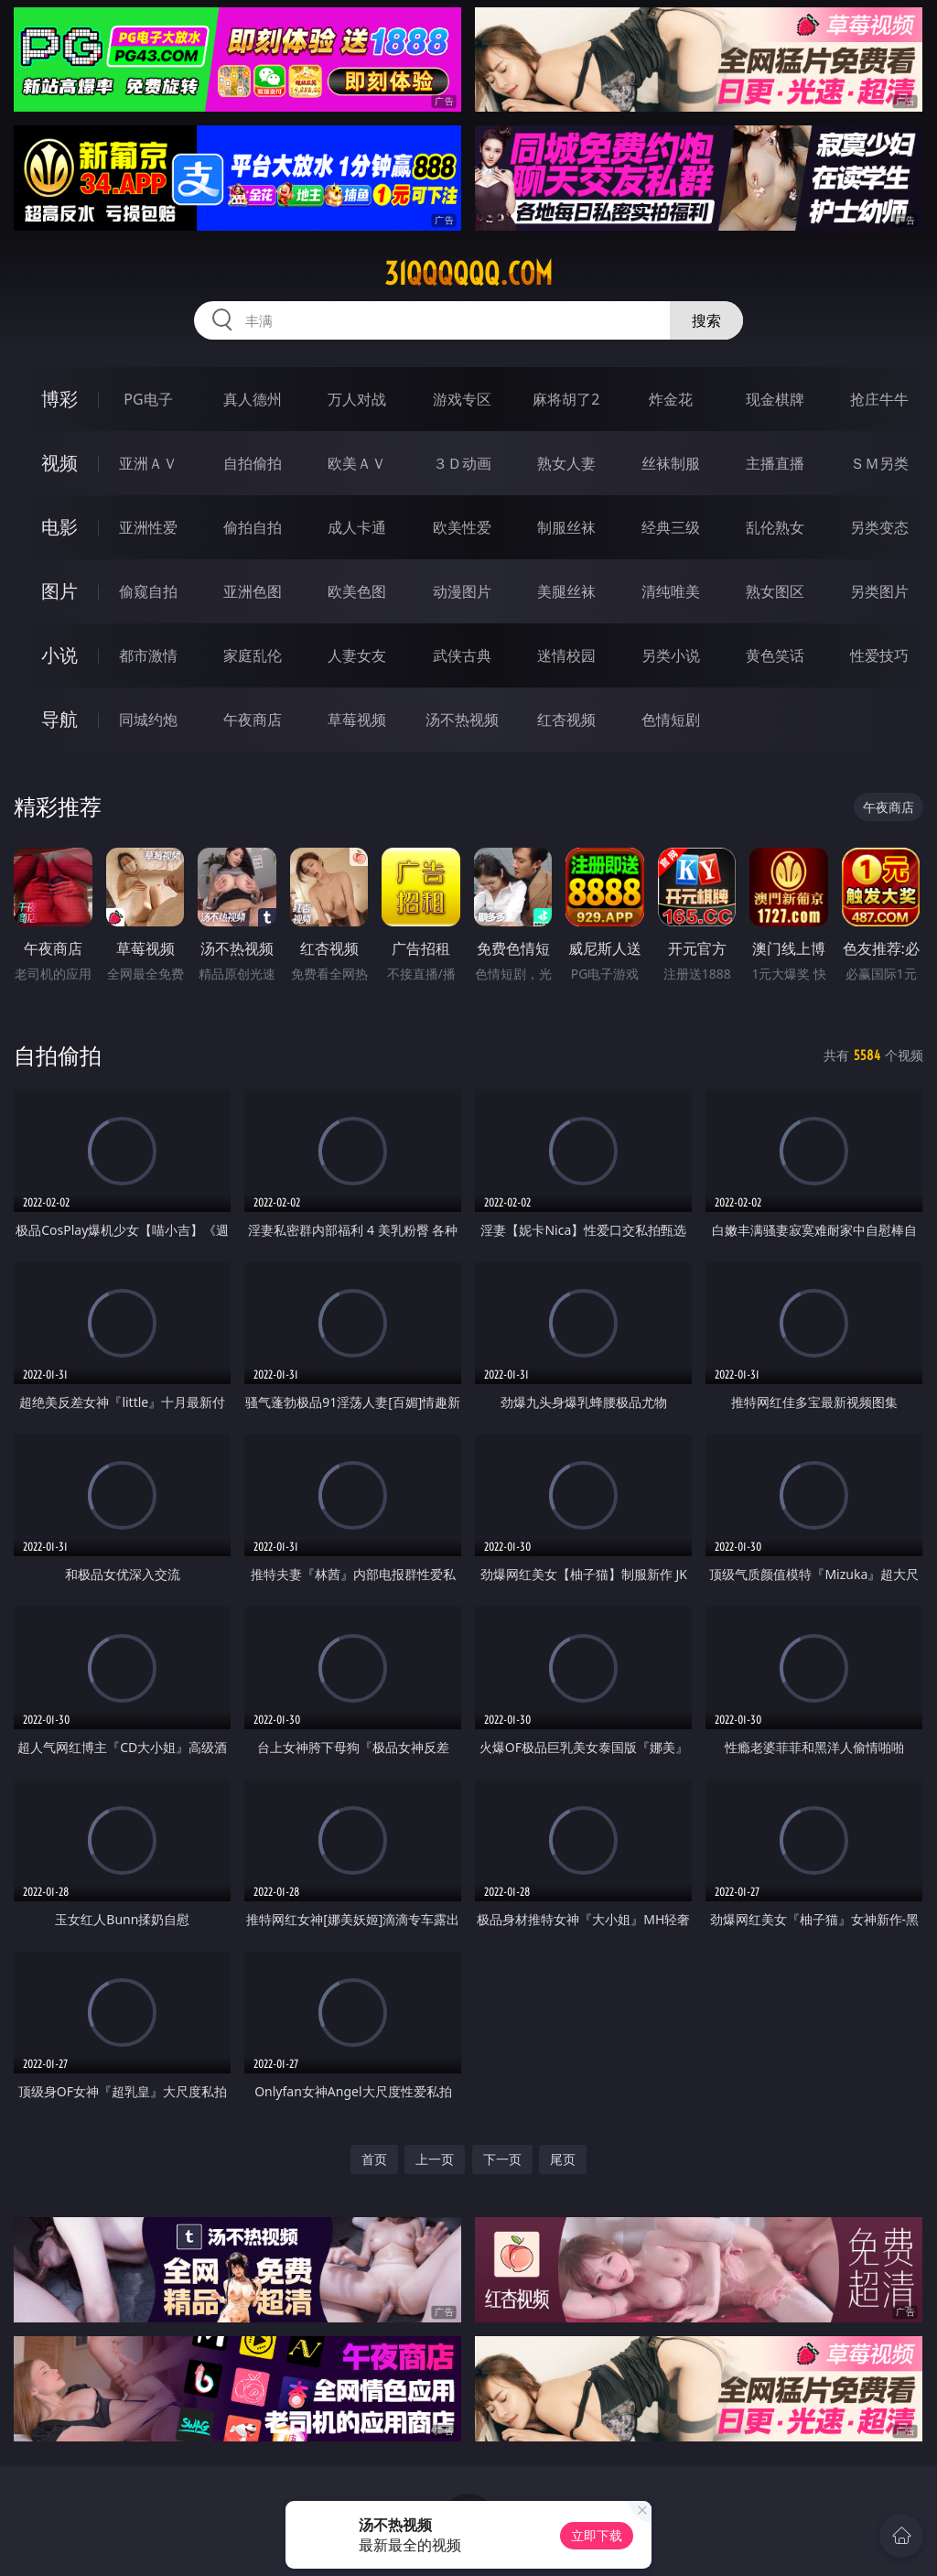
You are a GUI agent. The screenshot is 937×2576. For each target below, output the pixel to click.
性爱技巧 (879, 655)
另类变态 (879, 527)
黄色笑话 (775, 655)
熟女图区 (775, 591)
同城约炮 (148, 719)
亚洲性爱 (148, 527)
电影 (59, 526)
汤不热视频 (462, 719)
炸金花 (671, 399)
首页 (374, 2159)
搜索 (706, 320)
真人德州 (252, 399)
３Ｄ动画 (462, 463)
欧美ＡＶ (357, 463)
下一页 (502, 2159)
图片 (59, 591)
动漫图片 (462, 591)
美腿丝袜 (566, 591)
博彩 (59, 398)
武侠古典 (462, 655)
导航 (59, 719)
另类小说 (670, 655)
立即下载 (596, 2535)
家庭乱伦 (252, 655)
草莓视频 (357, 719)
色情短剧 (670, 719)
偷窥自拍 (148, 591)
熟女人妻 (566, 463)
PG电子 (148, 399)
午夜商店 (252, 719)
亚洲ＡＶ (148, 463)
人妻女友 (357, 655)
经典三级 (670, 527)
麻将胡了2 (566, 399)
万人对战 (357, 399)
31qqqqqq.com (468, 273)
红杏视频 (566, 719)
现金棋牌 (775, 399)
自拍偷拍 (252, 463)
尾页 (563, 2159)
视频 (59, 462)
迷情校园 (566, 655)
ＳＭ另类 (879, 463)
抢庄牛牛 (879, 399)
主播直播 (775, 463)
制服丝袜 (566, 527)
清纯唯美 (670, 591)
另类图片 (879, 591)
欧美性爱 (462, 527)
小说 (59, 655)
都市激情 (148, 655)
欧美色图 (357, 591)
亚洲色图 (252, 591)
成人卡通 (357, 527)
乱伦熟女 (775, 527)
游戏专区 (462, 399)
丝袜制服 (670, 463)
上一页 (434, 2159)
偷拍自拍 (252, 527)
